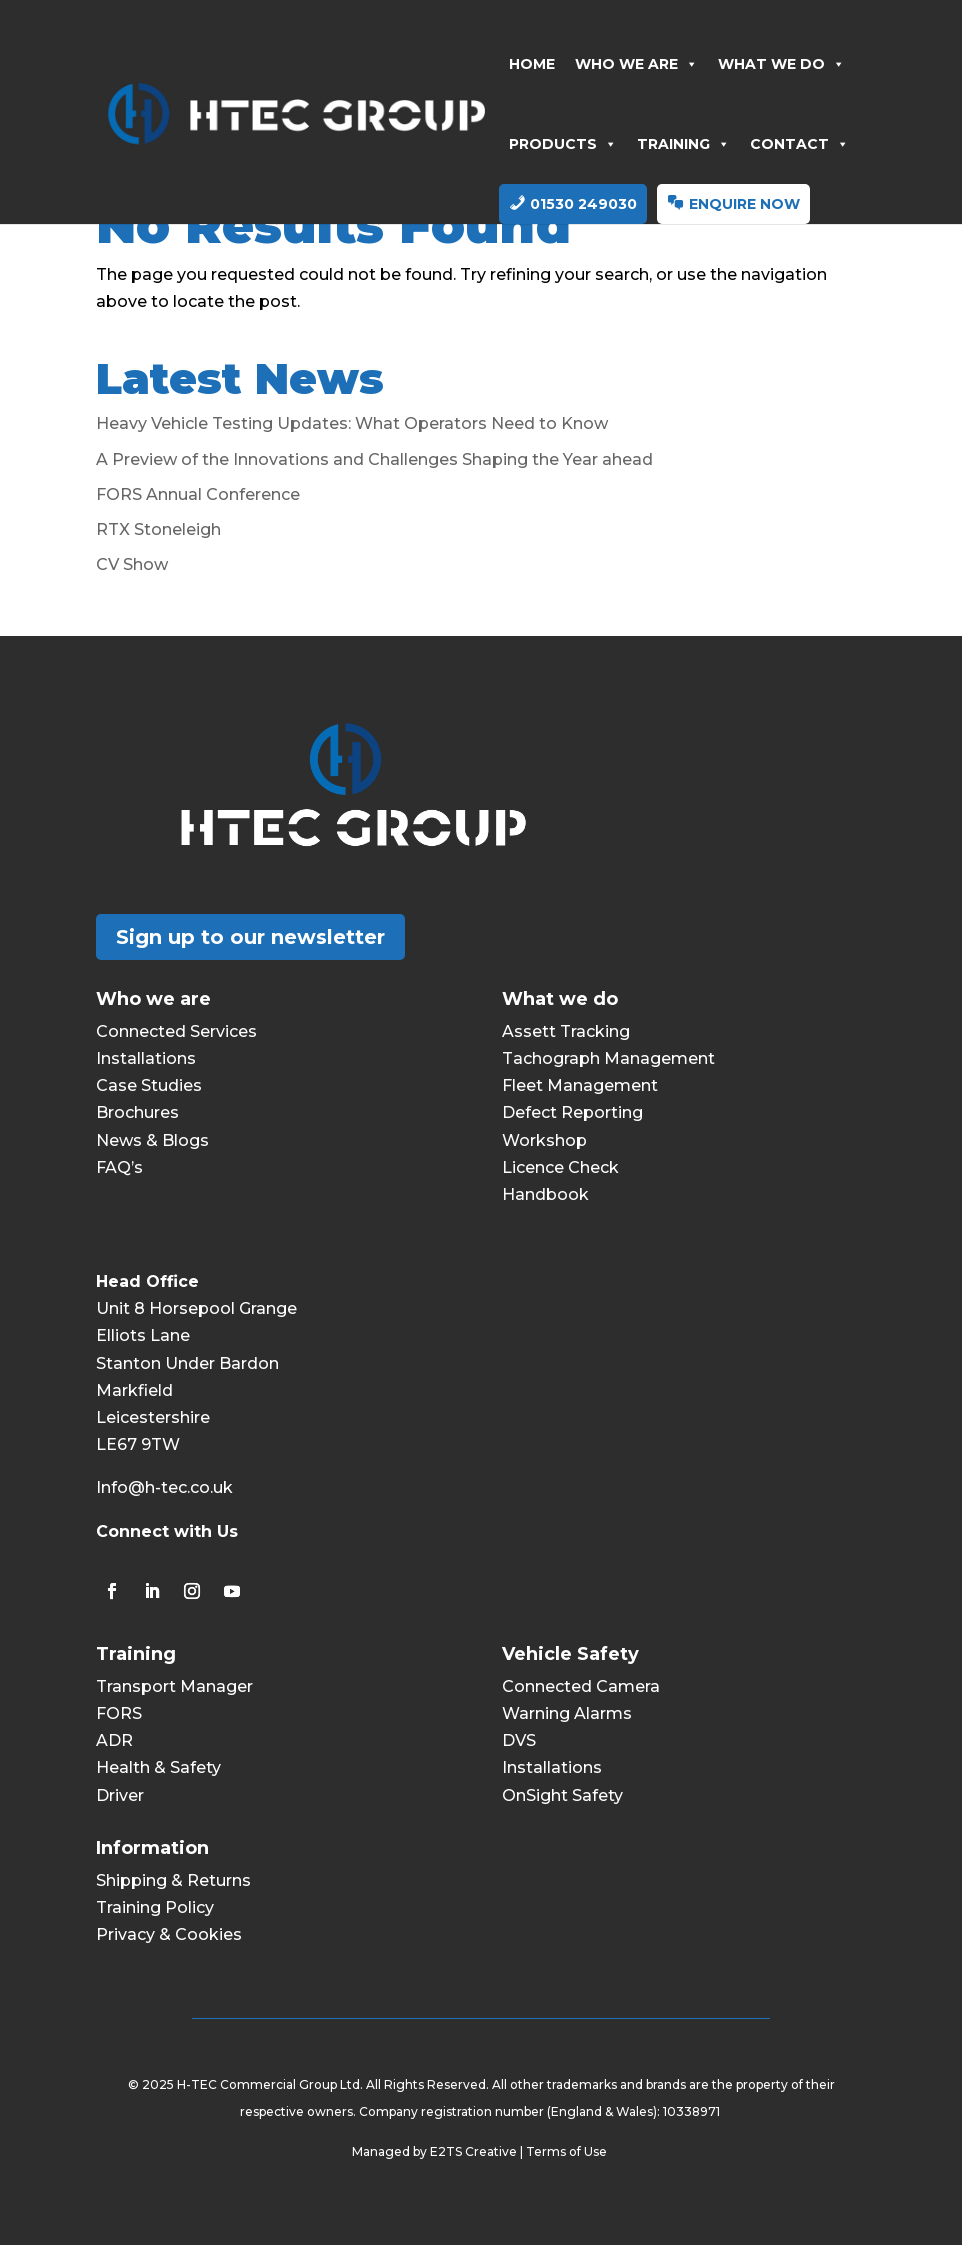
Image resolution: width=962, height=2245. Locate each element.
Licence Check (560, 1167)
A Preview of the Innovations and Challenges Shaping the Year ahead (374, 459)
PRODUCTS (563, 144)
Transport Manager (174, 1686)
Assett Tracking (566, 1031)
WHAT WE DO (781, 64)
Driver (120, 1795)
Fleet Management (580, 1085)
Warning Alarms (567, 1713)
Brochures (137, 1112)
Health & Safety (158, 1767)
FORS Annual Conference (198, 494)
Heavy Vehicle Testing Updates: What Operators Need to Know (352, 423)
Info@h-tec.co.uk (164, 1487)
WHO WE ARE (636, 64)
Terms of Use (568, 2151)
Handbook (545, 1194)
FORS (119, 1713)
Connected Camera (581, 1686)
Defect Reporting (572, 1112)
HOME (532, 64)
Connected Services (176, 1031)
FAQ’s (119, 1167)
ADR (114, 1740)
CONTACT (799, 144)
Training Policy (155, 1907)
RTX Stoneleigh (158, 529)
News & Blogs (152, 1140)
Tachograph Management (608, 1058)
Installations (146, 1058)
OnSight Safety (562, 1795)
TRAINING (683, 144)
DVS (519, 1740)
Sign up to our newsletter (250, 937)
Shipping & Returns (173, 1880)
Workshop (544, 1140)
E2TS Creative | (478, 2151)
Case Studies (149, 1085)
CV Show (132, 564)
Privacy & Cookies (169, 1934)
